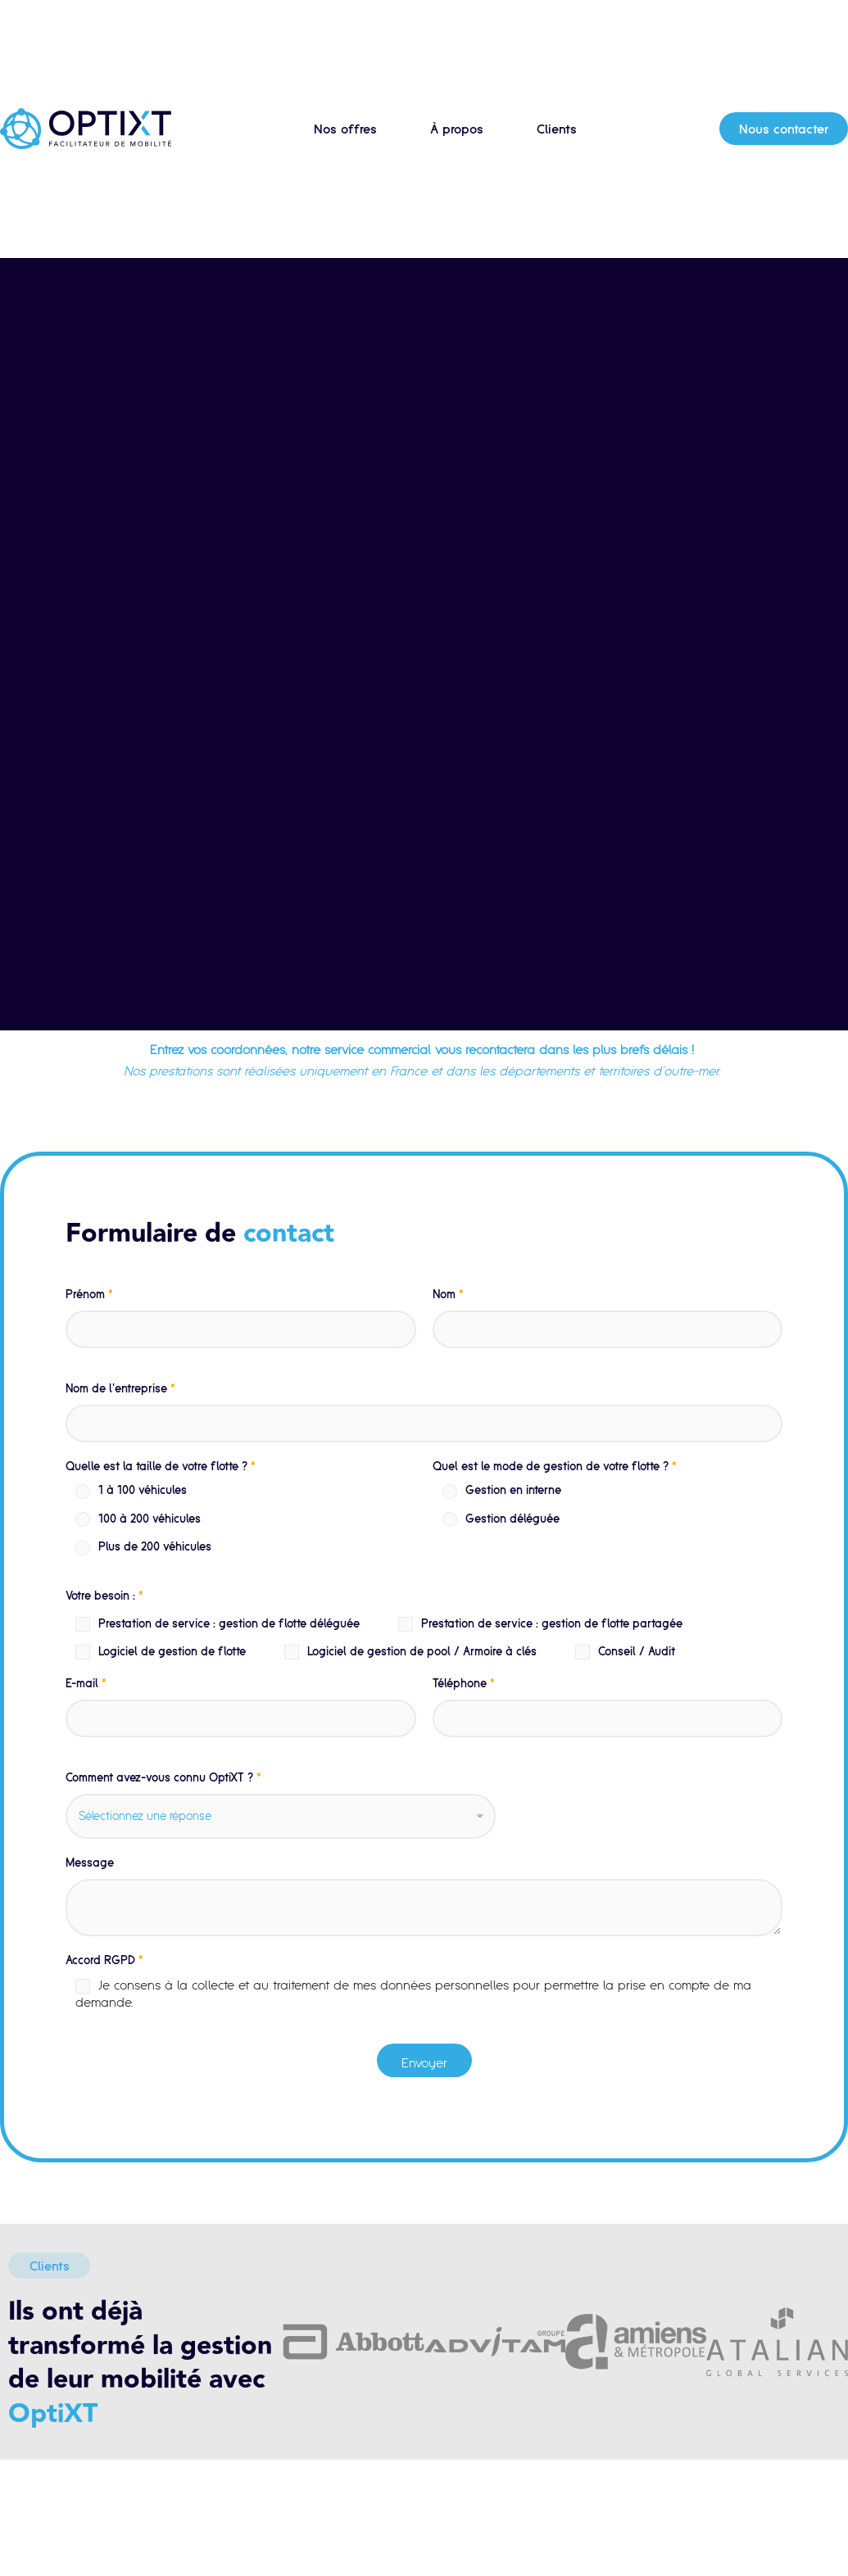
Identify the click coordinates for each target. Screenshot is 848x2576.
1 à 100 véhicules (142, 1490)
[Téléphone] (608, 1718)
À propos (456, 128)
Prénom (89, 1294)
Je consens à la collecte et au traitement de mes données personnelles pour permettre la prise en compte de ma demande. (413, 1993)
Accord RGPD (104, 1960)
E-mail (86, 1683)
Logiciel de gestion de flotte (172, 1651)
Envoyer (424, 2062)
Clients (557, 128)
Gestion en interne (513, 1490)
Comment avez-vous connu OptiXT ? (163, 1777)
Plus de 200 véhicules (154, 1546)
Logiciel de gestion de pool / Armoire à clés (422, 1651)
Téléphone (464, 1683)
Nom (448, 1294)
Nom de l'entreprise (120, 1388)
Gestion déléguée (512, 1518)
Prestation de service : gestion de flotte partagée (551, 1623)
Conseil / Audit (636, 1651)
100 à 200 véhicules (149, 1518)
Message (90, 1862)
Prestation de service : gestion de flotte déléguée (229, 1623)
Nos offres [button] (345, 128)
